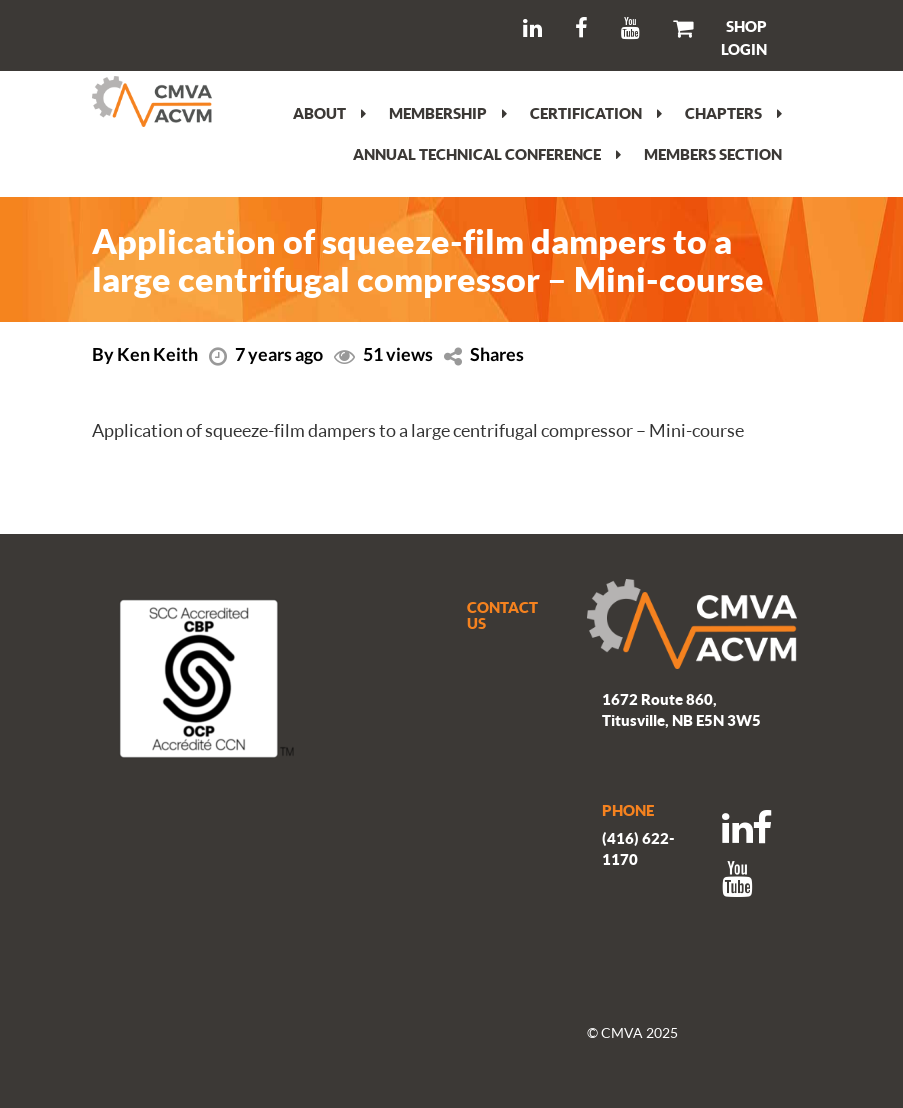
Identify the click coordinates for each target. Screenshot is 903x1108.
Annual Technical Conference (487, 154)
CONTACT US (502, 615)
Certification (596, 113)
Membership (448, 113)
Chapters (733, 113)
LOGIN (744, 49)
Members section (713, 154)
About (329, 113)
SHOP (746, 26)
